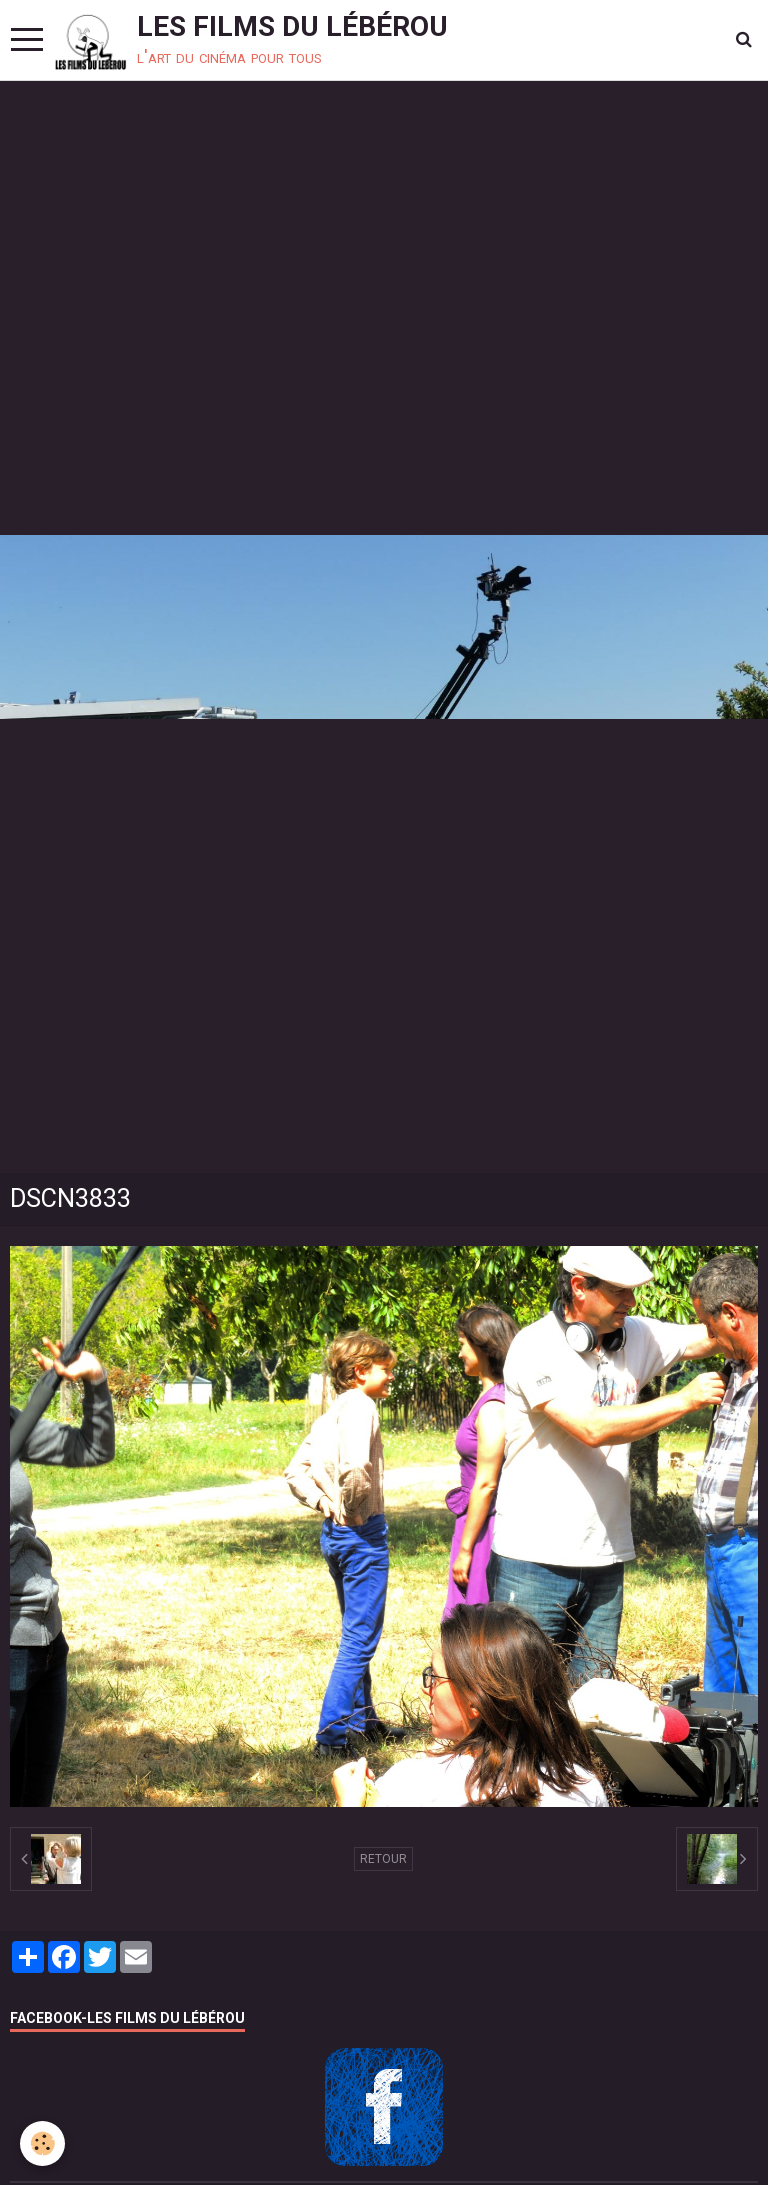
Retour (383, 1859)
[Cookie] (42, 2143)
